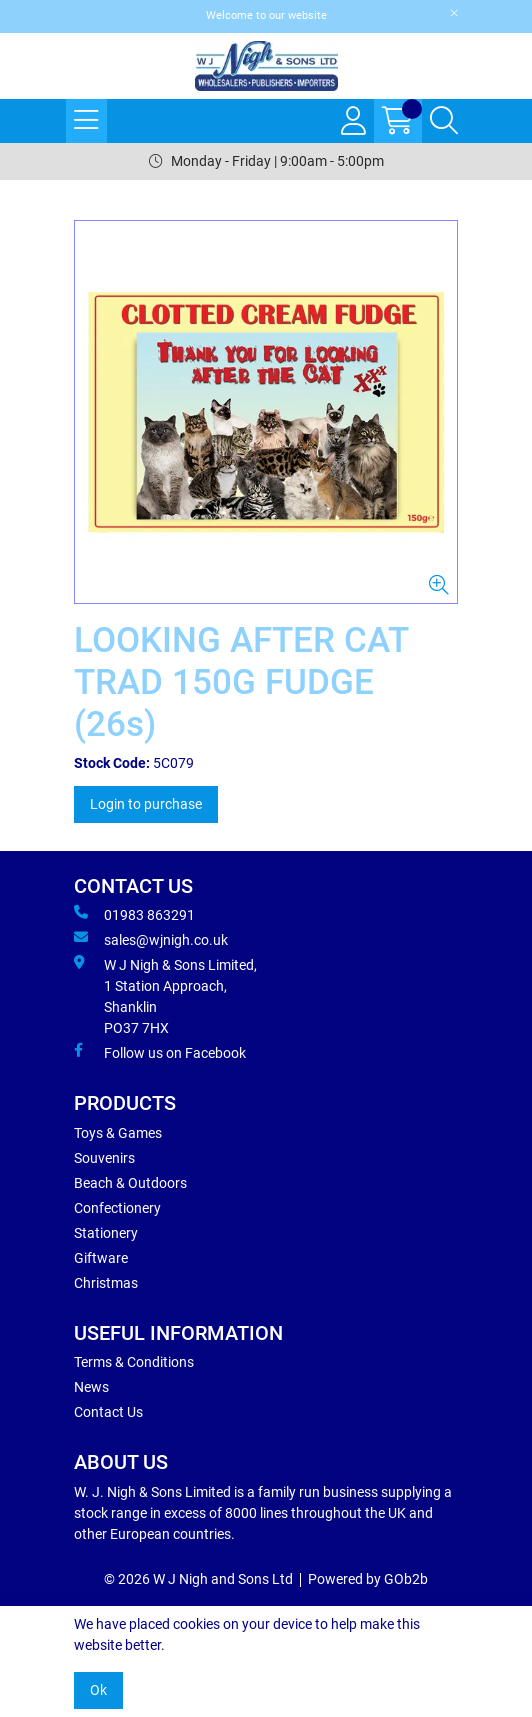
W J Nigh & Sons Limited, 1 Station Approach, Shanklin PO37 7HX (165, 995)
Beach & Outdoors (130, 1183)
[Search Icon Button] (444, 121)
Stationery (106, 1233)
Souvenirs (104, 1158)
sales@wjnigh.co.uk (151, 939)
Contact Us (108, 1412)
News (91, 1387)
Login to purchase (146, 804)
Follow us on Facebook (160, 1052)
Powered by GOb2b (368, 1579)
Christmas (106, 1283)
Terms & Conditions (134, 1362)
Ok (98, 1690)
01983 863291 (134, 914)
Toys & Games (118, 1133)
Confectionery (117, 1208)
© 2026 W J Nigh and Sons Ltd (198, 1579)
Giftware (101, 1258)
